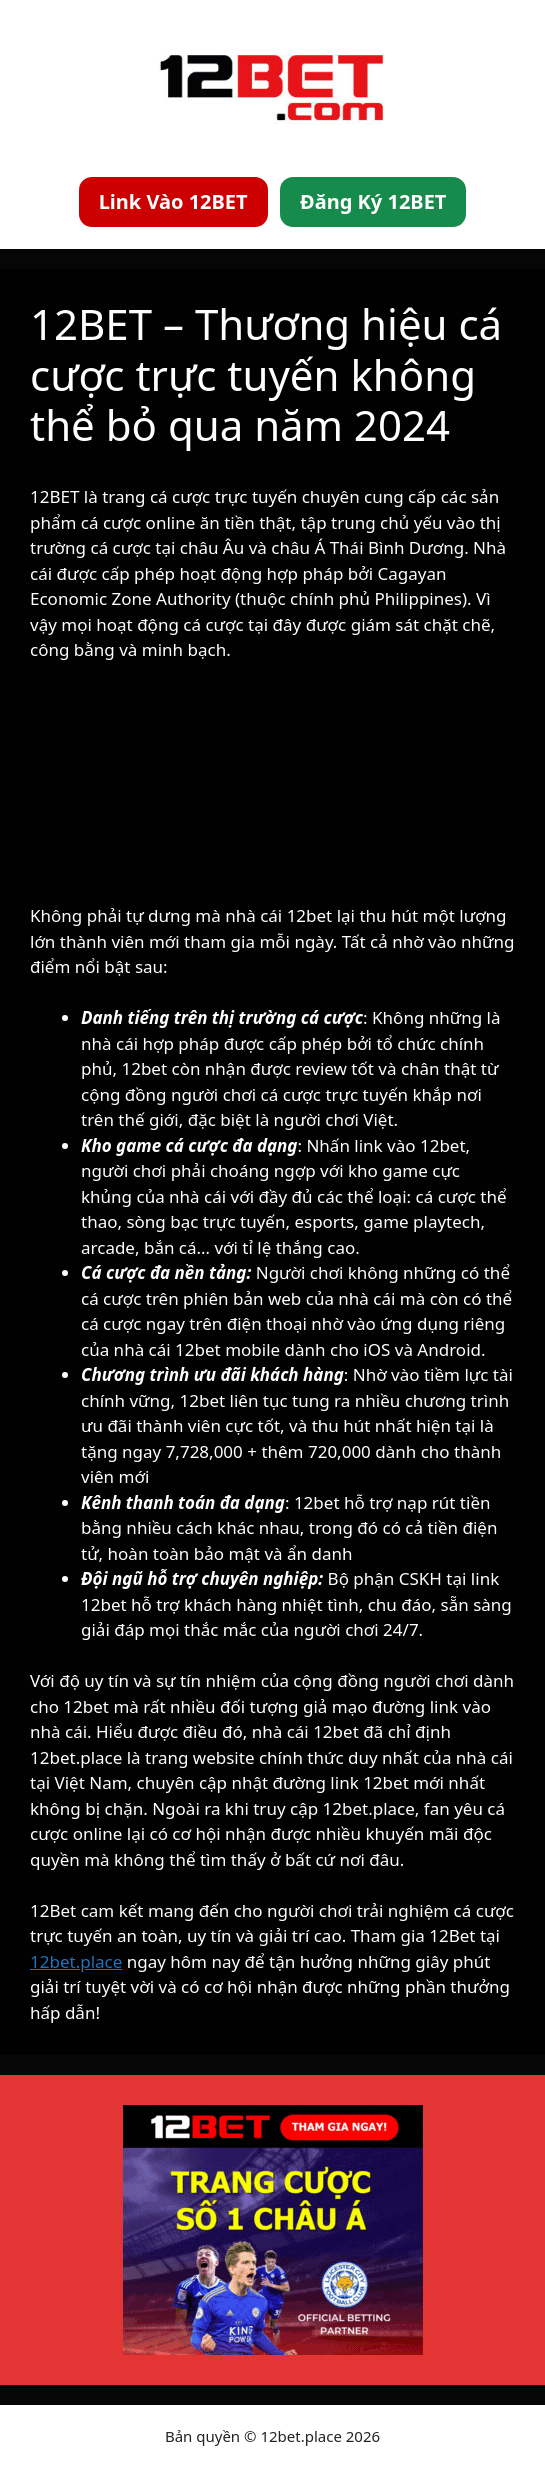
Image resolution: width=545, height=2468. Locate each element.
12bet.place (76, 1961)
